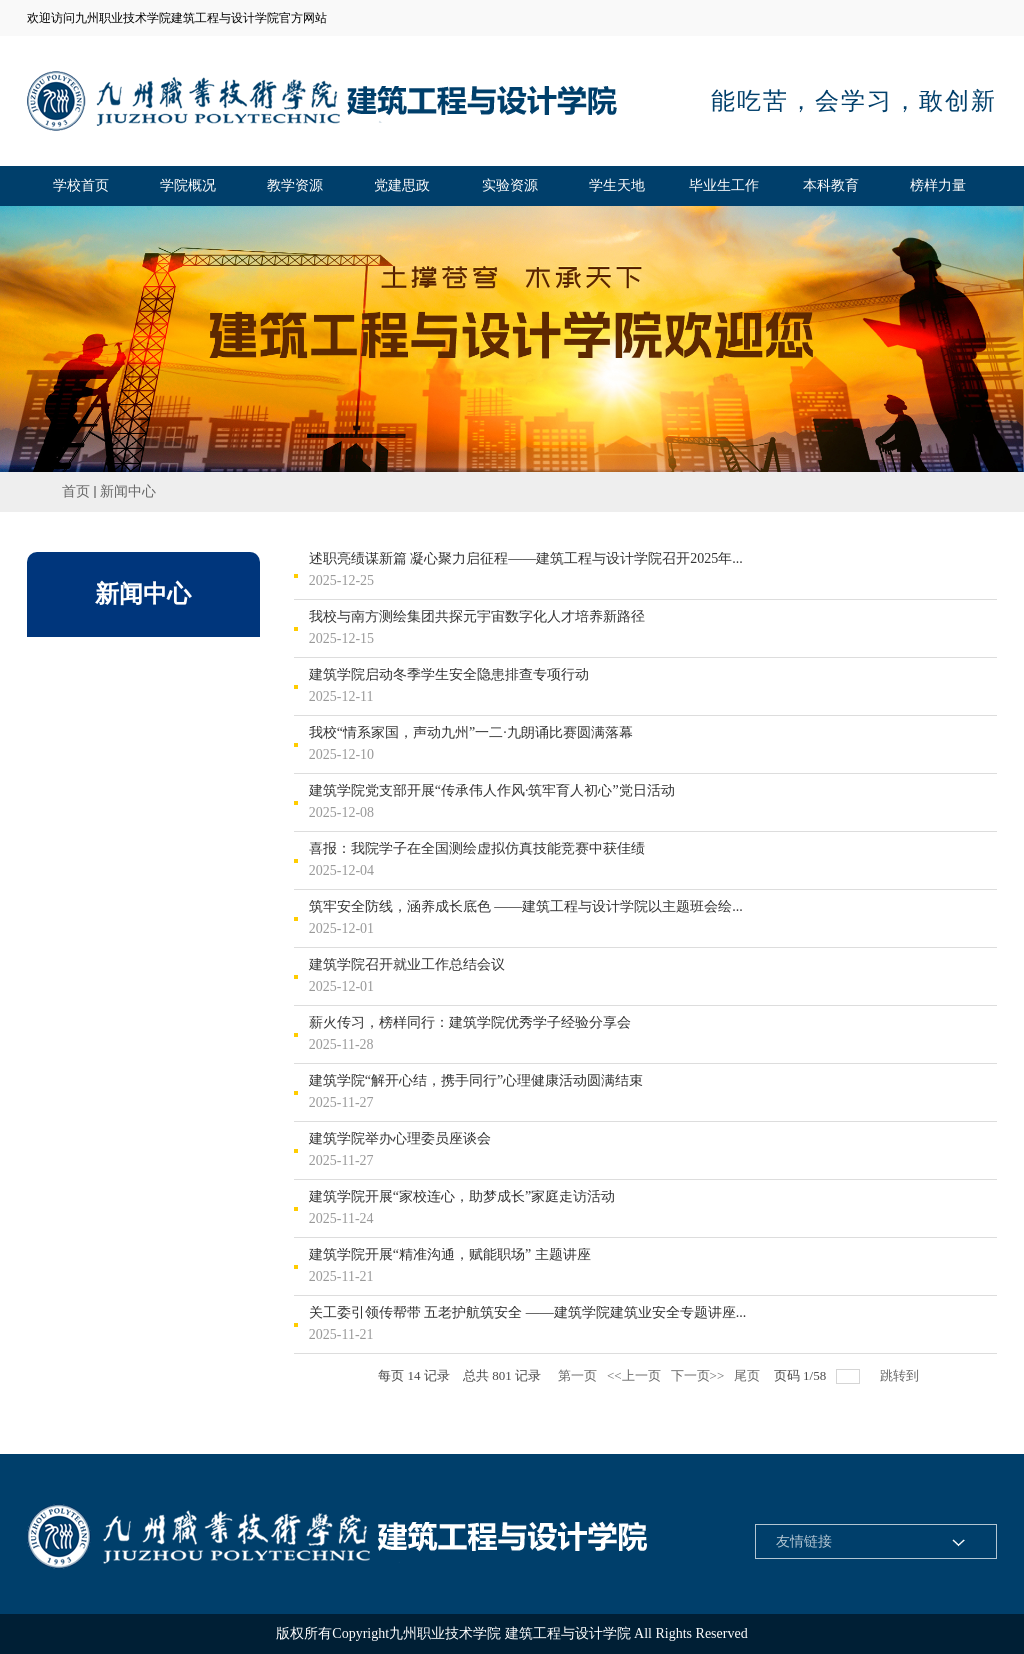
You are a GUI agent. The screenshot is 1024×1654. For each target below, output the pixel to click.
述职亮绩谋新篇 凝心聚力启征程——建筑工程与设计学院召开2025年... (526, 559)
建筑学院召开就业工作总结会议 (407, 965)
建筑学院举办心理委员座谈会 (400, 1139)
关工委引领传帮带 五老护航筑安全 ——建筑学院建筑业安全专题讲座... (528, 1313)
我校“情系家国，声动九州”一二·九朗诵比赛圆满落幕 (471, 733)
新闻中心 (128, 491)
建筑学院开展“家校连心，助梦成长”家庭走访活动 (462, 1197)
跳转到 (901, 1375)
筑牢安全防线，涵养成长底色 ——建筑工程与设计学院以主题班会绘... (526, 907)
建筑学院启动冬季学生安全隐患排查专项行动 (449, 675)
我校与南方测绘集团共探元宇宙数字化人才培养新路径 (477, 617)
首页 (76, 491)
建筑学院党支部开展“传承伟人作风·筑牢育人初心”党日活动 (492, 791)
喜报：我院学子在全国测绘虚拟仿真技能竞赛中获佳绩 (477, 849)
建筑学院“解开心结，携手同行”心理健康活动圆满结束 (476, 1081)
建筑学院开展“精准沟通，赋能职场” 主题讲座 (450, 1255)
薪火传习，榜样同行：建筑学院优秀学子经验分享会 (470, 1023)
